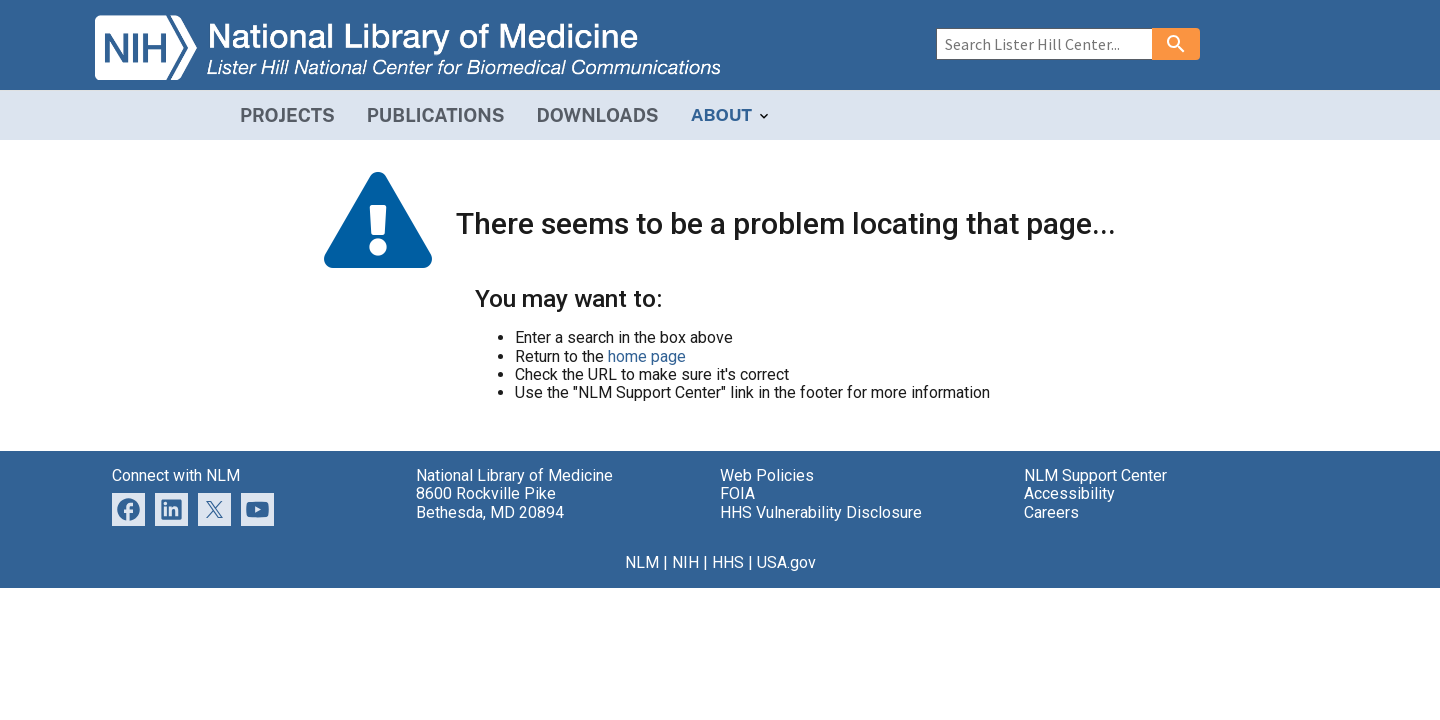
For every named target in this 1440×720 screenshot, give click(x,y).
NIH (685, 562)
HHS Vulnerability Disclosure (821, 512)
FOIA (737, 493)
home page (647, 356)
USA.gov (786, 562)
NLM (642, 562)
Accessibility (1069, 493)
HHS (728, 562)
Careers (1051, 512)
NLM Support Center (1095, 475)
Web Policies (767, 475)
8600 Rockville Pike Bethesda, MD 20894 (490, 502)
